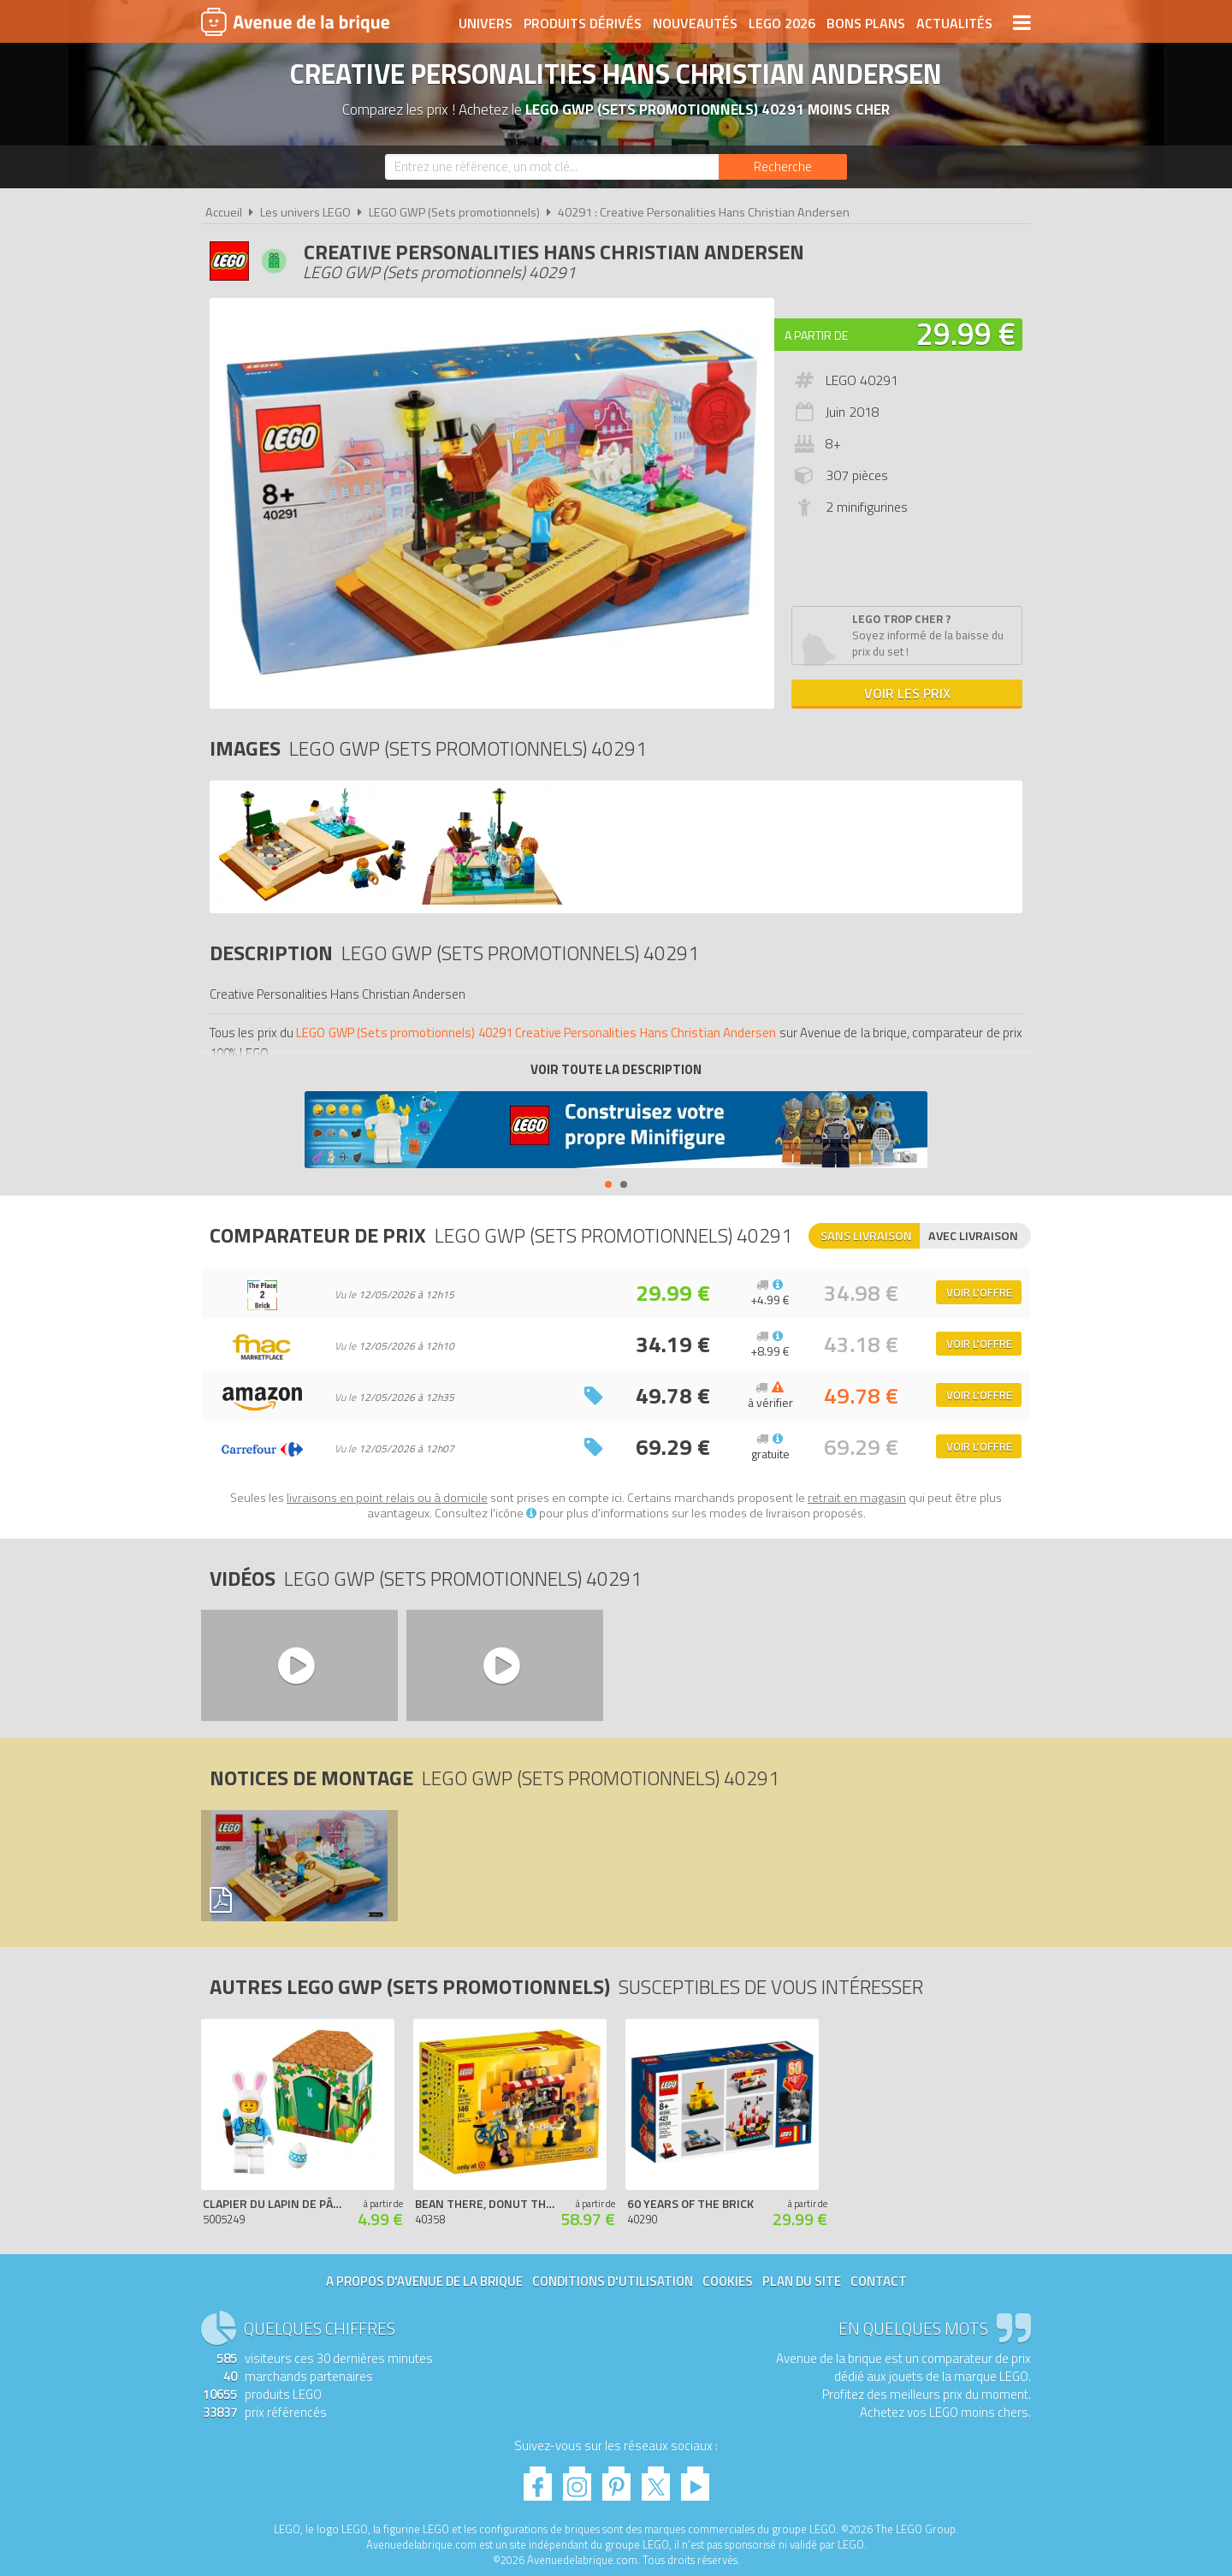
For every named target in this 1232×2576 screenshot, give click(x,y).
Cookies (727, 2281)
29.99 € (966, 333)
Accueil (223, 212)
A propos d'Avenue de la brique (424, 2281)
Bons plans (865, 23)
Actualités (954, 23)
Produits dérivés (583, 23)
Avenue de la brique (295, 21)
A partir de (816, 335)
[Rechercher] (783, 167)
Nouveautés (695, 23)
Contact (878, 2281)
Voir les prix (907, 693)
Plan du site (801, 2281)
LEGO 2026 (782, 23)
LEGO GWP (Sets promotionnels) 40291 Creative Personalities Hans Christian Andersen (536, 1032)
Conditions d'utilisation (612, 2281)
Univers (485, 23)
